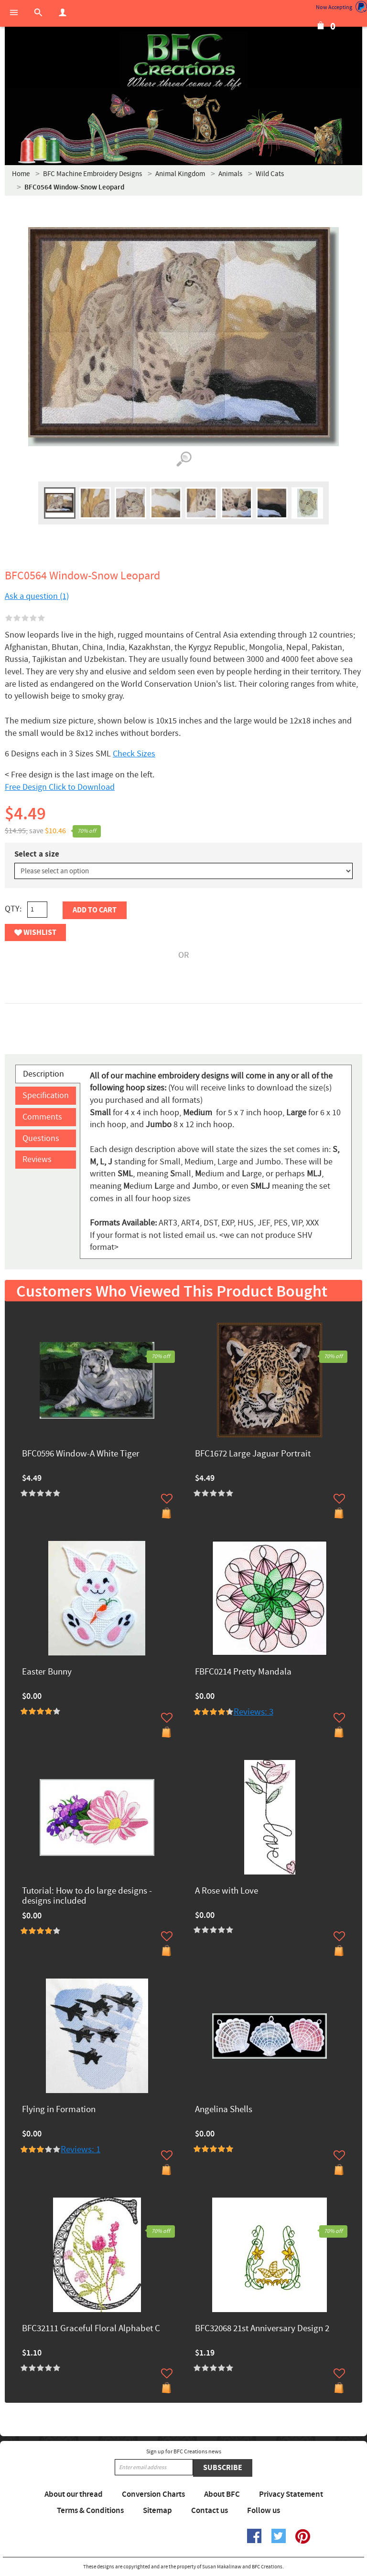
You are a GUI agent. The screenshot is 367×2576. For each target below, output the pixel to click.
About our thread (73, 2494)
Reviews (37, 1159)
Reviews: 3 (253, 1712)
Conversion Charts (153, 2494)
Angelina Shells (223, 2110)
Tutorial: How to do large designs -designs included (87, 1896)
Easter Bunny (47, 1672)
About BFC (222, 2494)
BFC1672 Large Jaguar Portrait (253, 1454)
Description (43, 1073)
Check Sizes (134, 753)
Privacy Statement (291, 2494)
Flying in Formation (59, 2110)
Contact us (209, 2510)
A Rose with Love (226, 1891)
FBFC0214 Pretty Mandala (243, 1672)
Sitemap (157, 2510)
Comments (42, 1116)
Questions (40, 1138)
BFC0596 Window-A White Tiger (81, 1454)
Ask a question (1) (37, 596)
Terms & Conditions (90, 2510)
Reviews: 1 (80, 2150)
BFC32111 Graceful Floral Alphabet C (91, 2329)
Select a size (36, 854)
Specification (45, 1095)
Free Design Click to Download (60, 787)
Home (21, 173)
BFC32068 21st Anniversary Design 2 (262, 2329)
